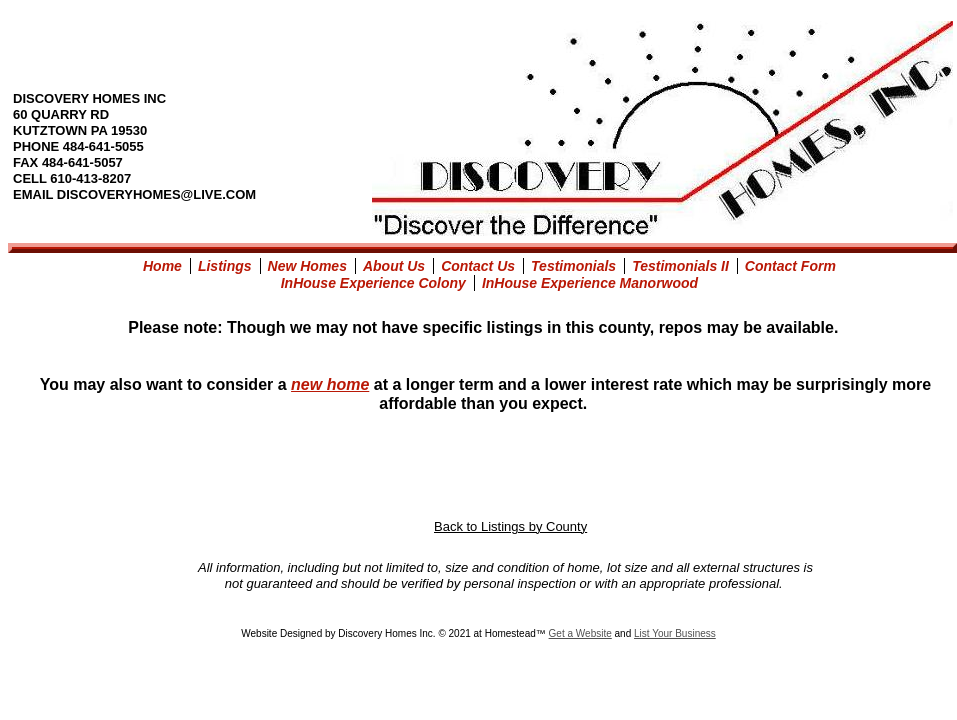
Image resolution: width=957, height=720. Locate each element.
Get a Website (580, 633)
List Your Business (675, 633)
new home (330, 384)
